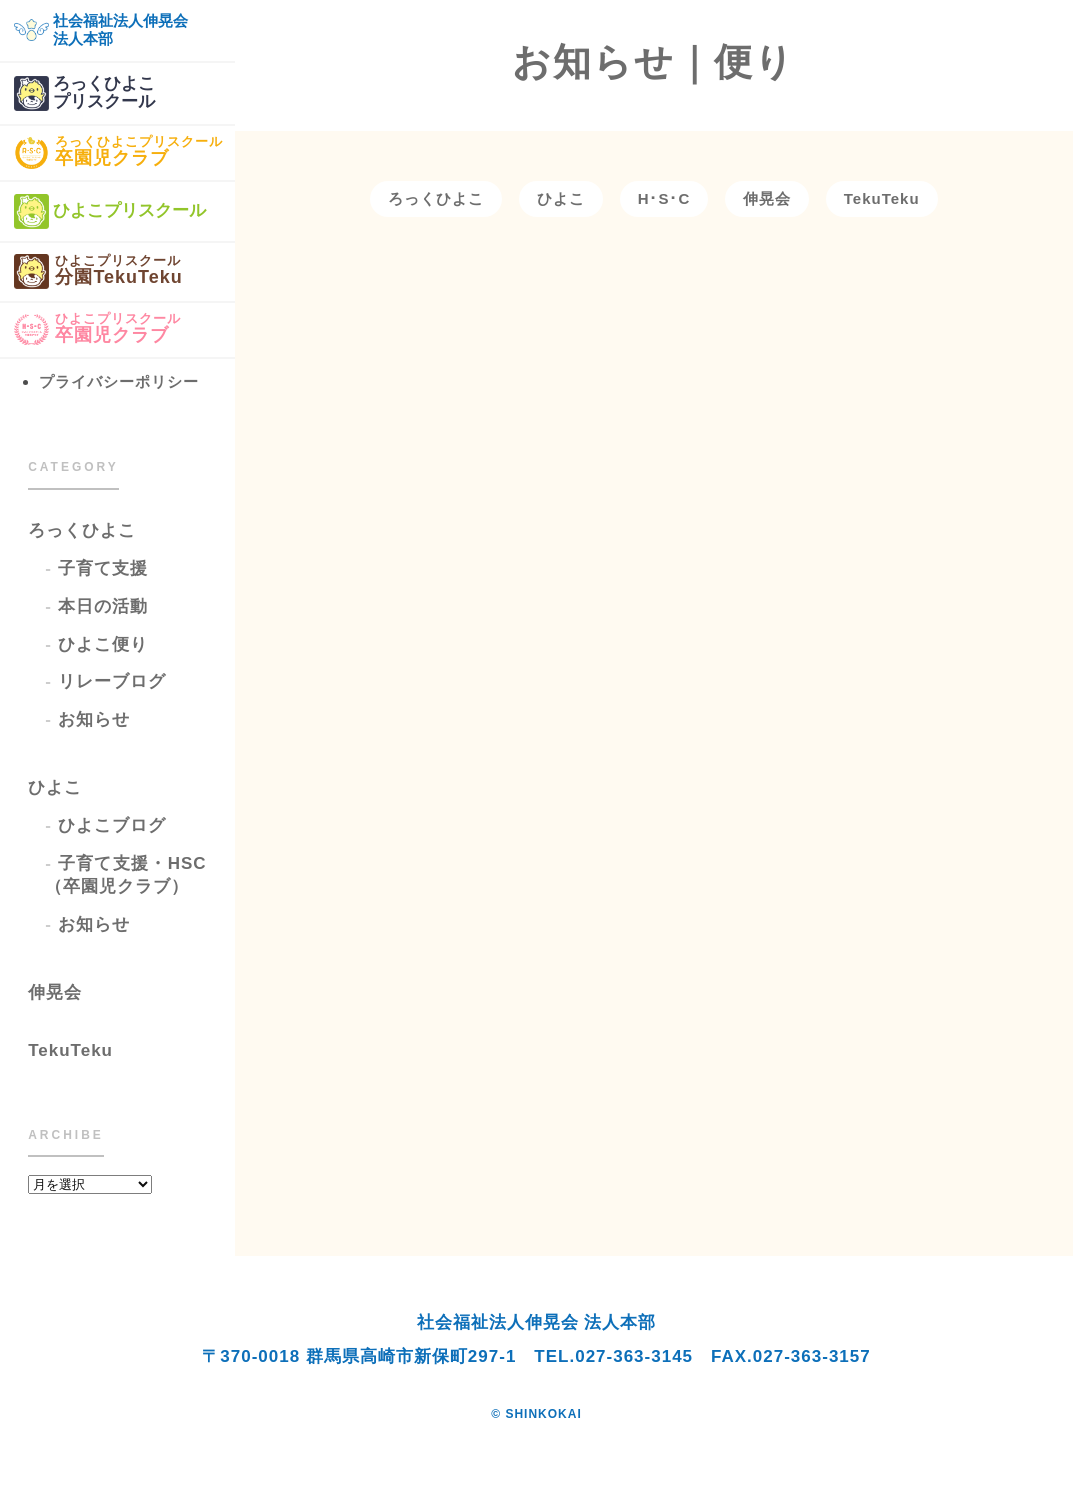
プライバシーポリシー (119, 381)
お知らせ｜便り (653, 62)
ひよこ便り (103, 644)
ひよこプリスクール (110, 211)
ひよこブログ (112, 825)
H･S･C (664, 198)
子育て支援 (103, 568)
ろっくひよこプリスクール (84, 93)
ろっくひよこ (82, 530)
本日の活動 (103, 606)
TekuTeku (70, 1050)
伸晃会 (55, 992)
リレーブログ (112, 681)
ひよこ (55, 787)
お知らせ (94, 719)
